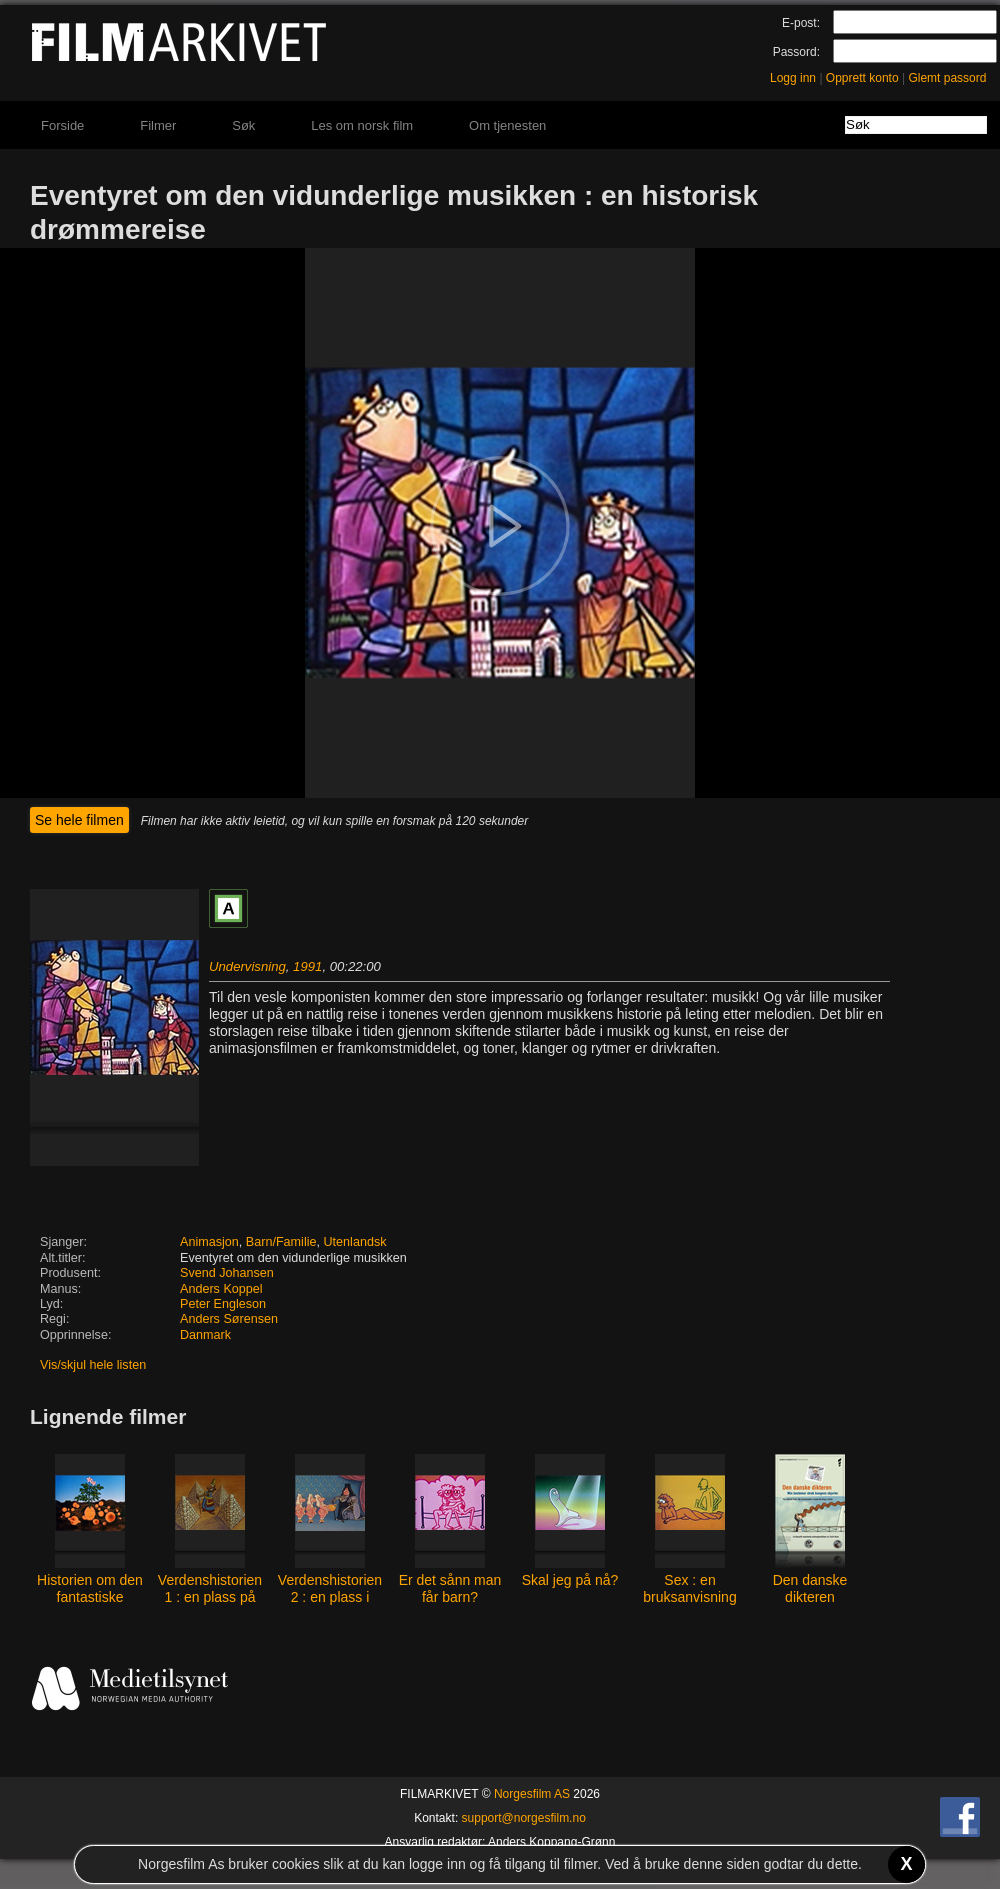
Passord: (796, 52)
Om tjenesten (507, 125)
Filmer (158, 125)
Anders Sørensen (229, 1319)
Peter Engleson (223, 1304)
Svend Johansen (227, 1273)
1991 (307, 966)
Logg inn (793, 78)
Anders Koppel (221, 1289)
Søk (243, 125)
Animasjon (209, 1242)
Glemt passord (947, 78)
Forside (62, 125)
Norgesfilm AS (532, 1794)
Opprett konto (862, 78)
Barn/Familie (281, 1242)
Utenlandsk (355, 1242)
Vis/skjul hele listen (93, 1365)
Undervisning (247, 966)
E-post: (801, 23)
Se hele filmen (79, 820)
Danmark (205, 1335)
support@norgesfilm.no (524, 1818)
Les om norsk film (362, 125)
